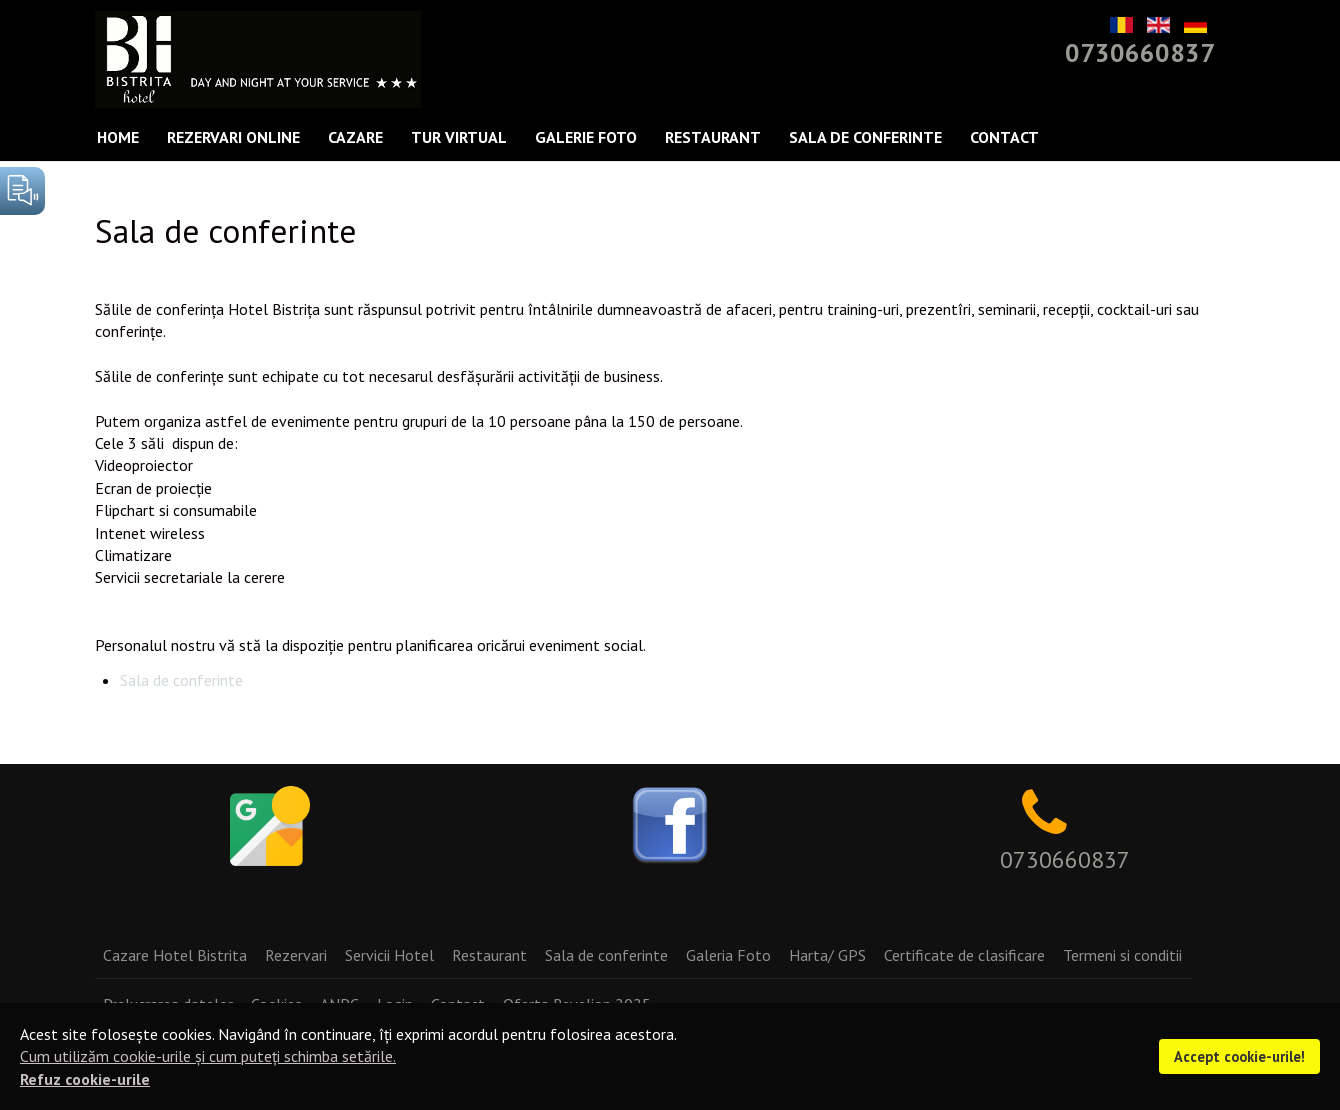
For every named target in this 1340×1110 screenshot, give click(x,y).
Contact (1004, 137)
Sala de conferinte (865, 137)
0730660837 (1140, 52)
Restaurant (713, 137)
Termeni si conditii (1122, 955)
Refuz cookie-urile (85, 1079)
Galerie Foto (586, 137)
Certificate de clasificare (964, 955)
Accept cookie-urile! (1239, 1056)
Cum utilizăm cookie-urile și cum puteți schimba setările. (208, 1056)
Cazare (355, 137)
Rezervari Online (233, 137)
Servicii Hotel (389, 955)
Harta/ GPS (827, 955)
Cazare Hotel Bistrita (175, 955)
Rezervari (296, 955)
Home (118, 137)
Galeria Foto (728, 955)
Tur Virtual (459, 137)
